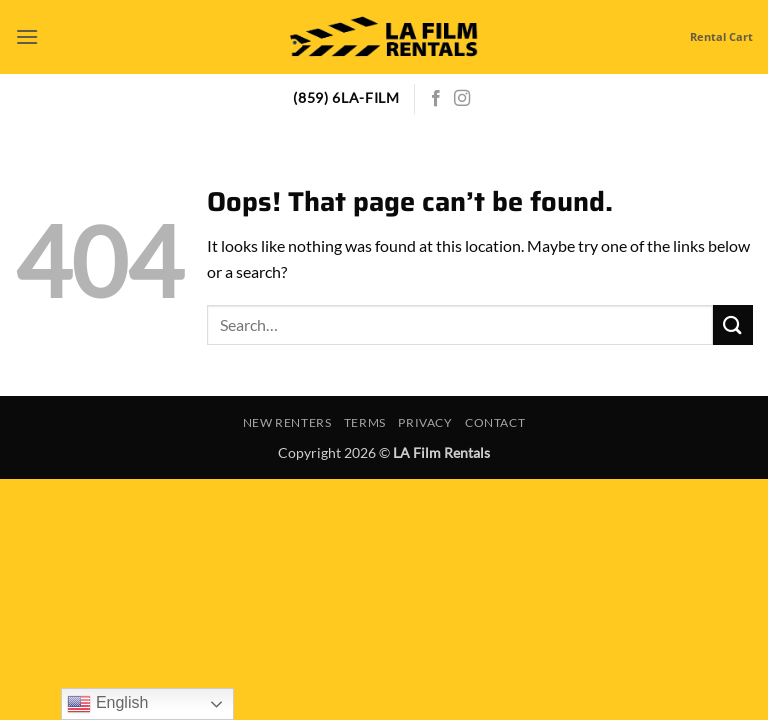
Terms (365, 422)
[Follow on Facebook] (436, 99)
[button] (27, 36)
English (107, 704)
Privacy (425, 422)
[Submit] (733, 324)
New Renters (287, 422)
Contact (495, 422)
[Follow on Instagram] (462, 99)
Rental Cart (721, 36)
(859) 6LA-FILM (346, 98)
